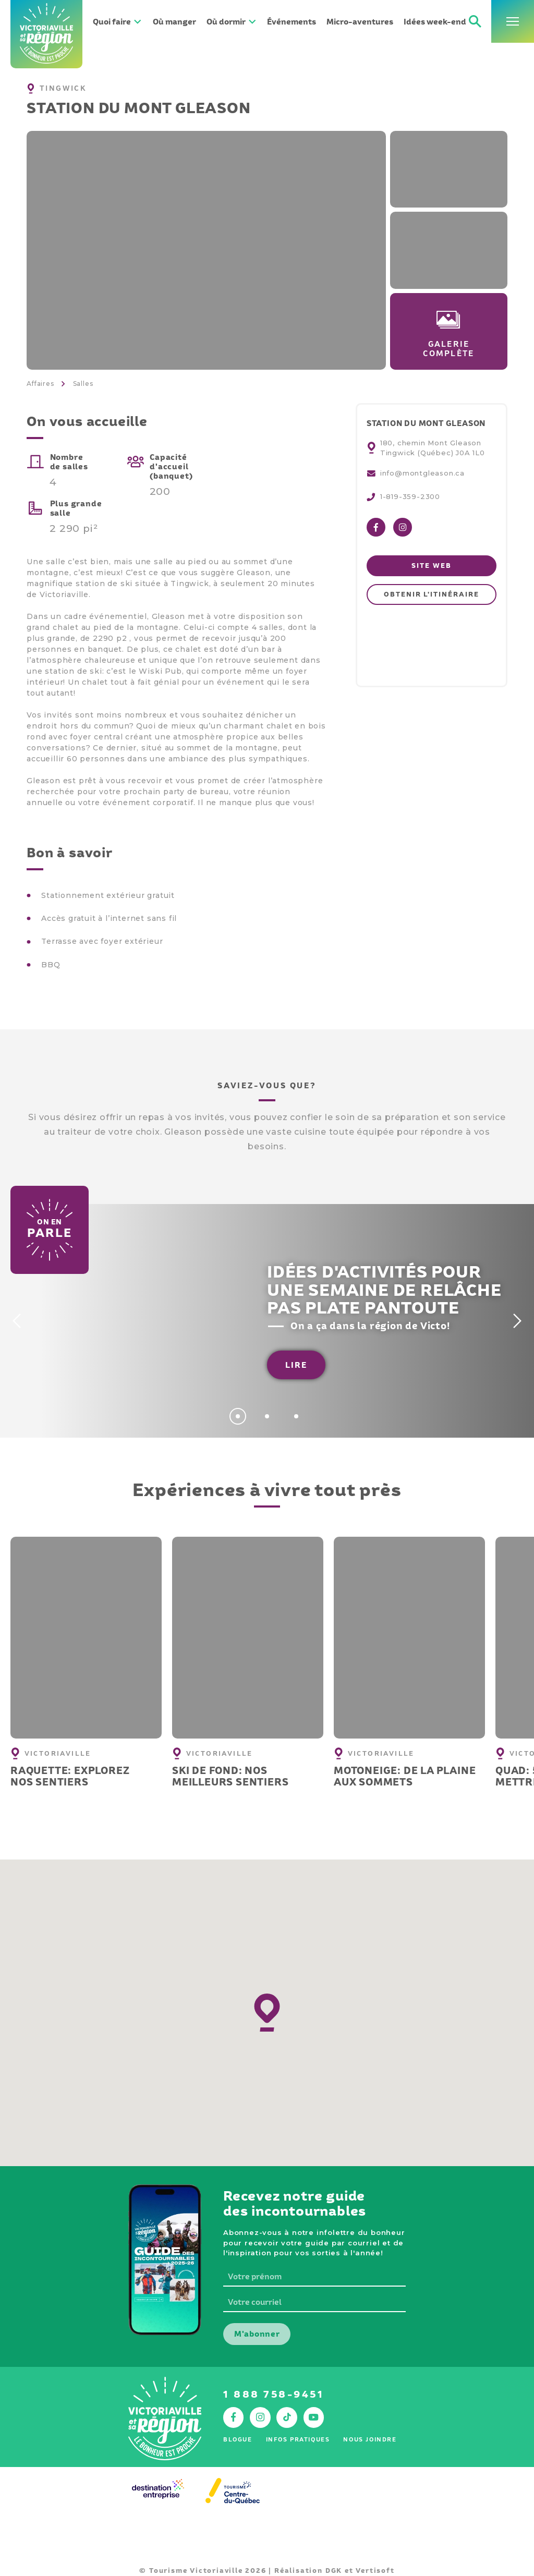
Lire (296, 1364)
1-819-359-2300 (410, 496)
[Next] (519, 1320)
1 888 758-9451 (273, 2394)
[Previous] (14, 1320)
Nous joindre (369, 2439)
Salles (83, 383)
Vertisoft (375, 2570)
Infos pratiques (298, 2439)
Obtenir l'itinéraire (431, 594)
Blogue (237, 2439)
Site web (431, 565)
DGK (333, 2570)
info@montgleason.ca (422, 473)
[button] (267, 2013)
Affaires (40, 383)
